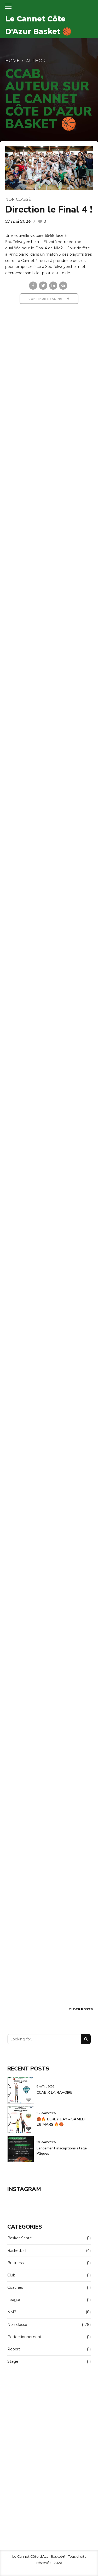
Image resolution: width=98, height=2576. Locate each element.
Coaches (15, 2287)
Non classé (18, 199)
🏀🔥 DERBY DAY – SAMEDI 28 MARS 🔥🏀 (61, 2122)
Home (12, 60)
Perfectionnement (24, 2336)
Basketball (16, 2250)
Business (15, 2263)
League (14, 2300)
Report (13, 2349)
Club (11, 2275)
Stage (12, 2361)
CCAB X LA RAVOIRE (54, 2092)
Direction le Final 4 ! (48, 210)
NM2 (11, 2312)
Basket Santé (19, 2238)
